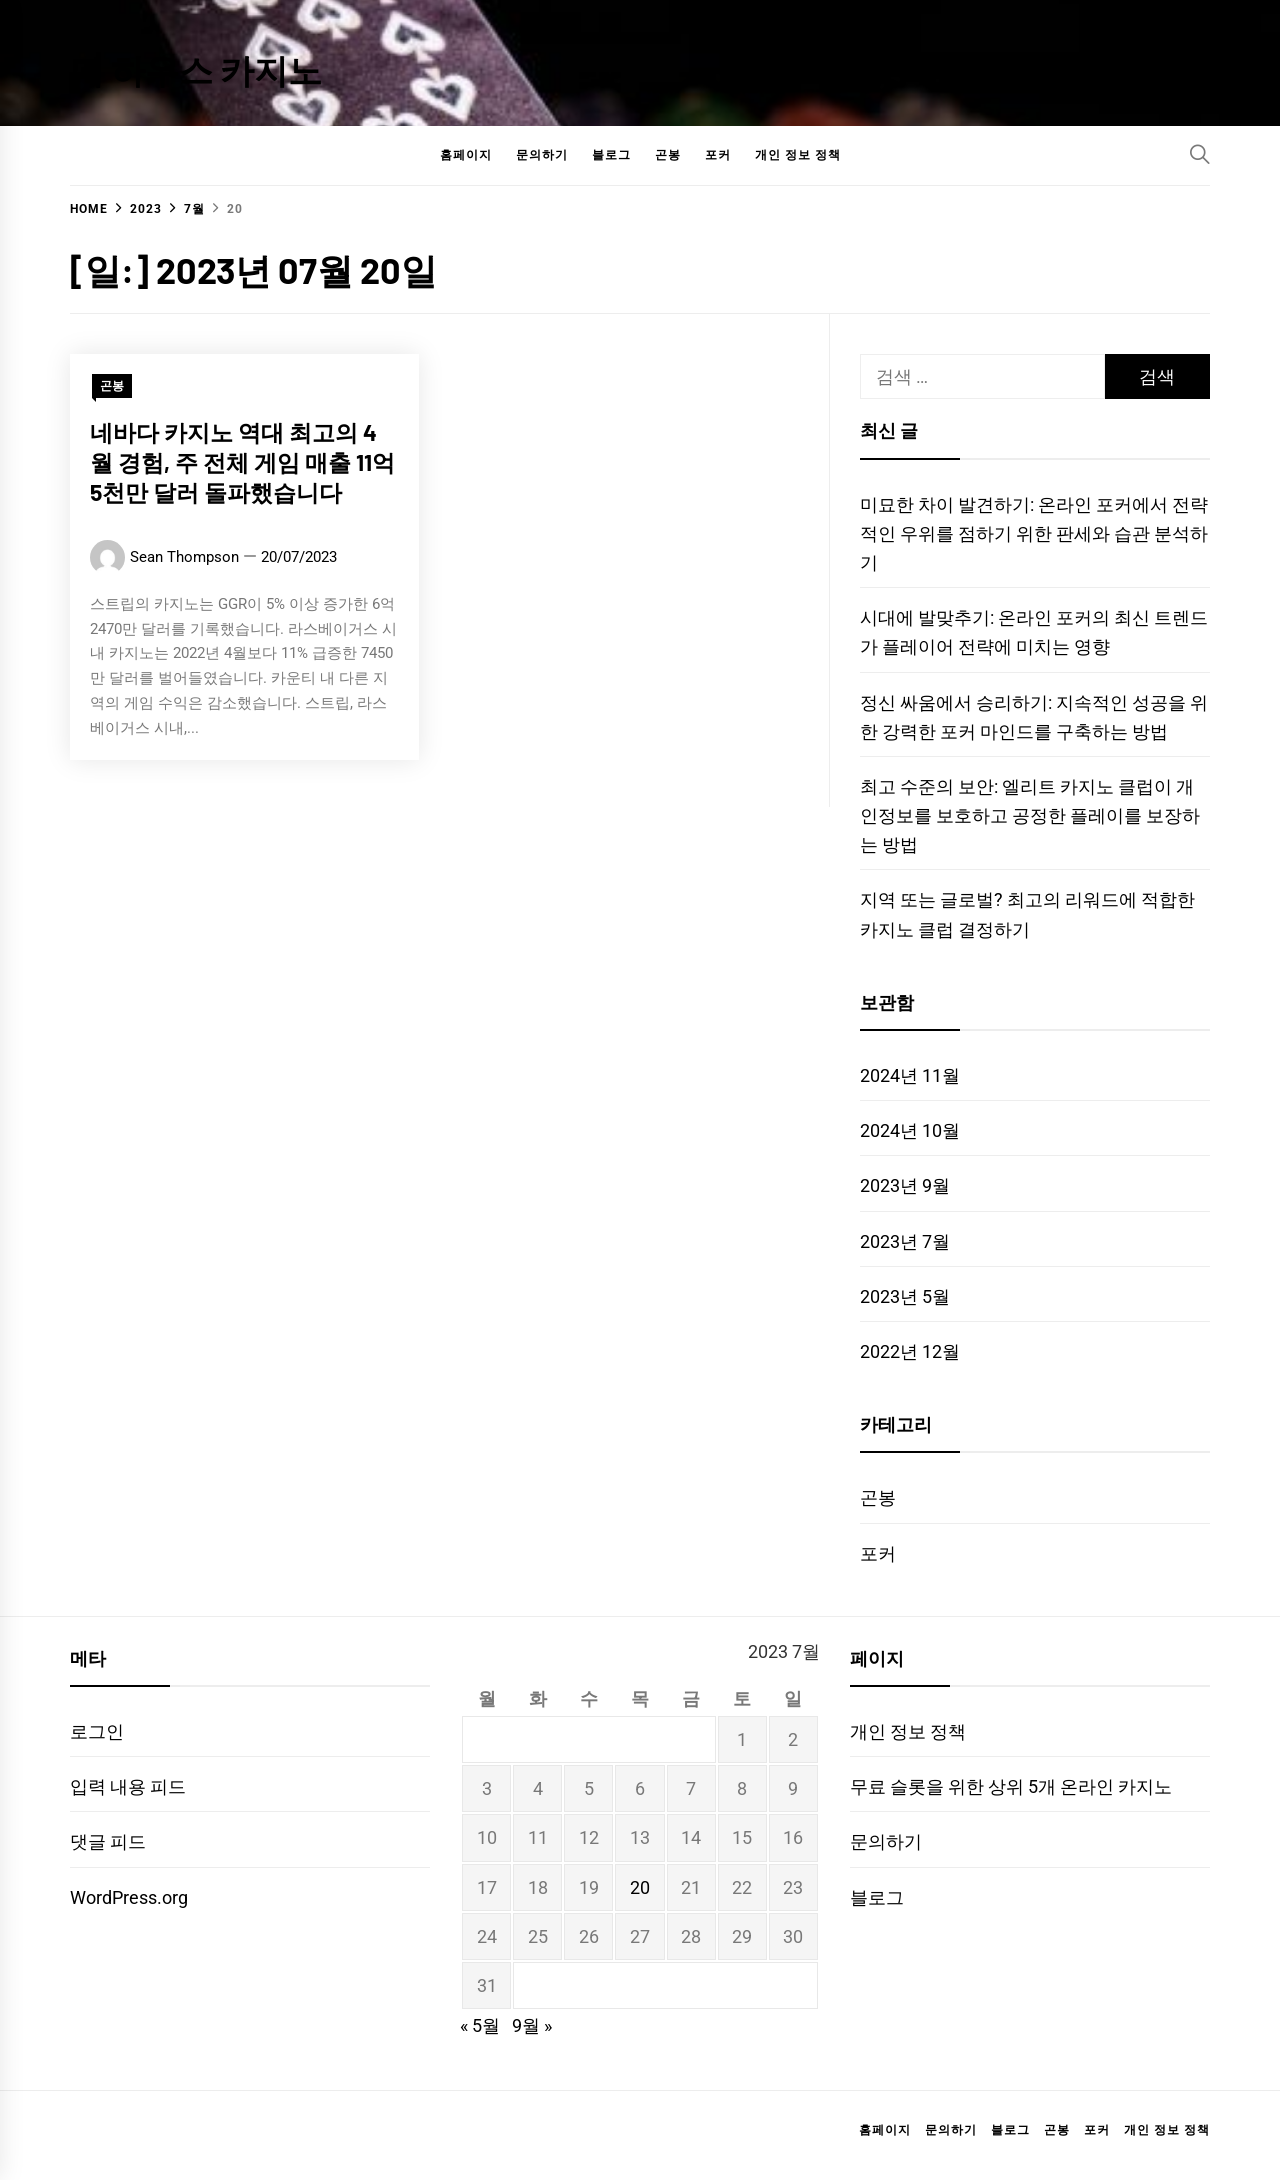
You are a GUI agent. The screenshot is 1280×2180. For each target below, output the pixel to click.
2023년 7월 (905, 1241)
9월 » (532, 2025)
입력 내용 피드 (128, 1786)
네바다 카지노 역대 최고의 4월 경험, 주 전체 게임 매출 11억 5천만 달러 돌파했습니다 (242, 465)
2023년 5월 (905, 1296)
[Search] (1200, 154)
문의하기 (542, 155)
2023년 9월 (905, 1185)
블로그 (611, 155)
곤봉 (668, 155)
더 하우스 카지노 (196, 69)
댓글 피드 (108, 1841)
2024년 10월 (910, 1130)
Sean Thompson (184, 560)
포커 (718, 155)
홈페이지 (466, 155)
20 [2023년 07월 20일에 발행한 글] (640, 1887)
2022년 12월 (910, 1351)
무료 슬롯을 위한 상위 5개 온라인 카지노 (1011, 1786)
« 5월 (480, 2025)
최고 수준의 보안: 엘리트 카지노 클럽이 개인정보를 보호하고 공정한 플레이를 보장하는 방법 (1030, 815)
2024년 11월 (910, 1075)
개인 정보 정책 (798, 155)
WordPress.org (129, 1897)
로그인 (97, 1731)
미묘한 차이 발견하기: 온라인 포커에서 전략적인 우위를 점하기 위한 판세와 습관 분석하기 (1034, 533)
